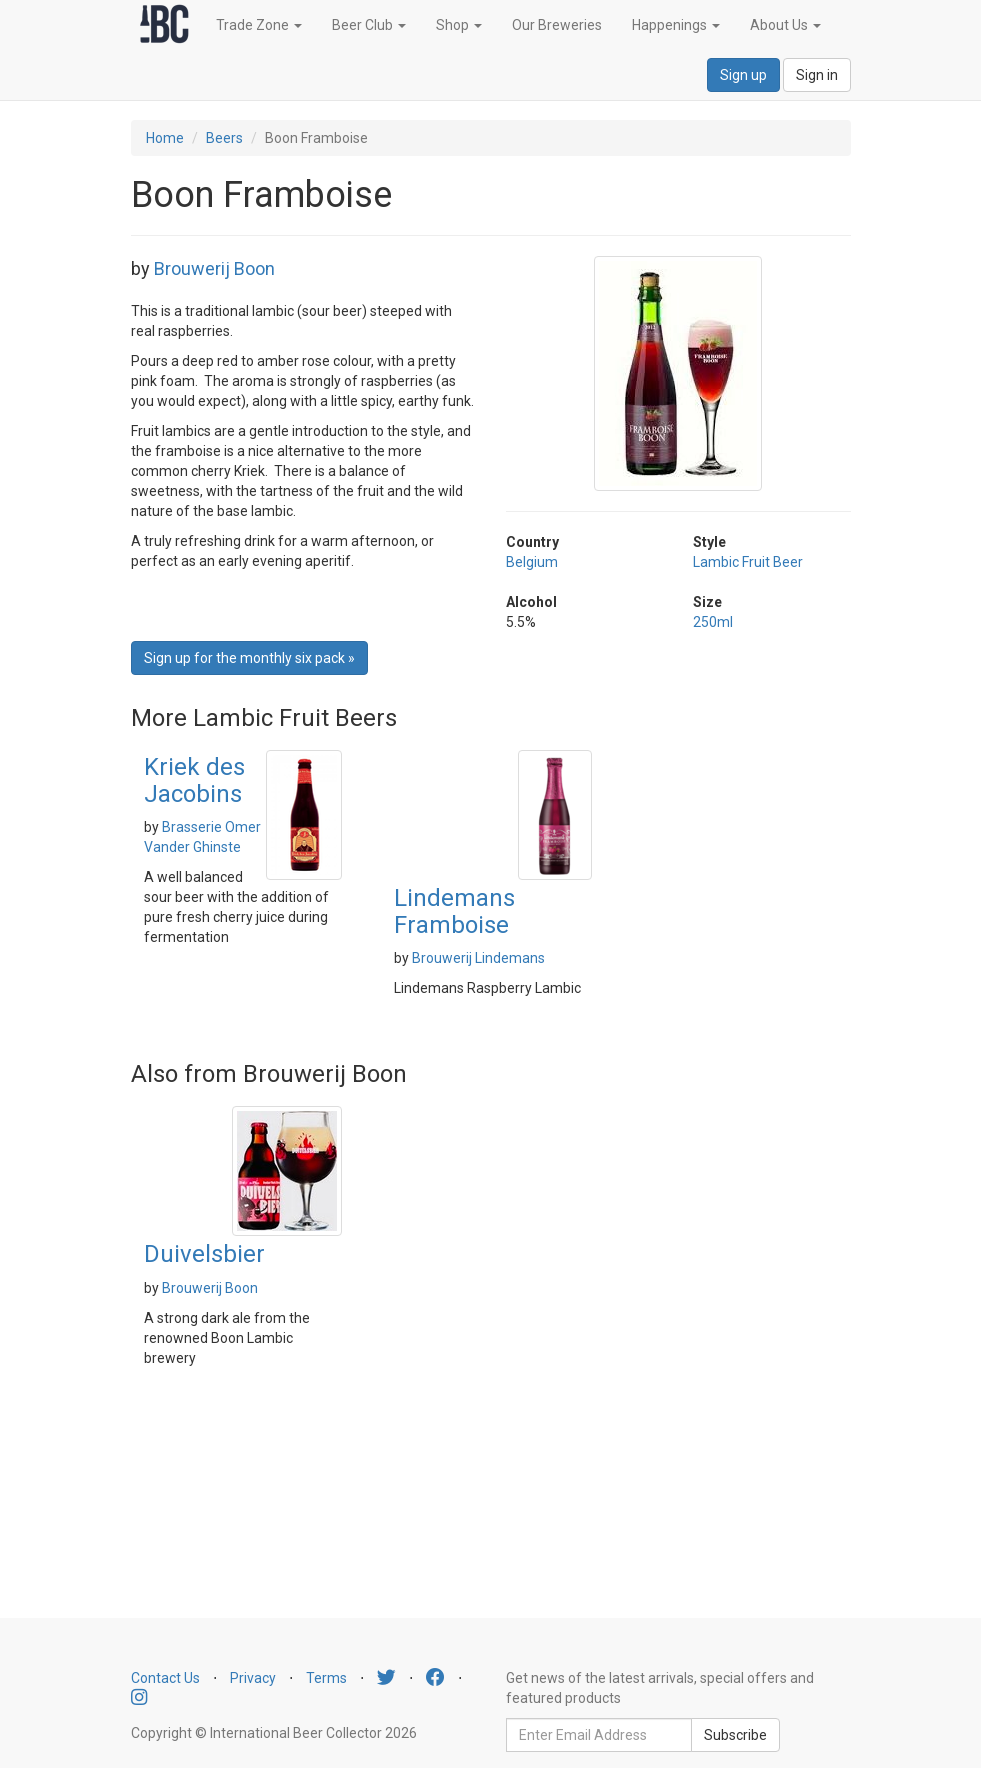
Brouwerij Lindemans (478, 958)
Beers (224, 138)
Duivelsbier (204, 1254)
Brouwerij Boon (214, 268)
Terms (326, 1678)
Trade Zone (259, 25)
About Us (785, 25)
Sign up (743, 75)
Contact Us (165, 1678)
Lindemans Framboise (454, 911)
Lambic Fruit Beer (748, 562)
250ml (713, 622)
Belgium (532, 562)
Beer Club (369, 25)
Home (165, 138)
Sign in (817, 75)
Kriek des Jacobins (194, 780)
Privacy (253, 1678)
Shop (459, 25)
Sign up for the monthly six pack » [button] (249, 658)
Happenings (676, 25)
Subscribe (735, 1735)
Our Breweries (557, 25)
